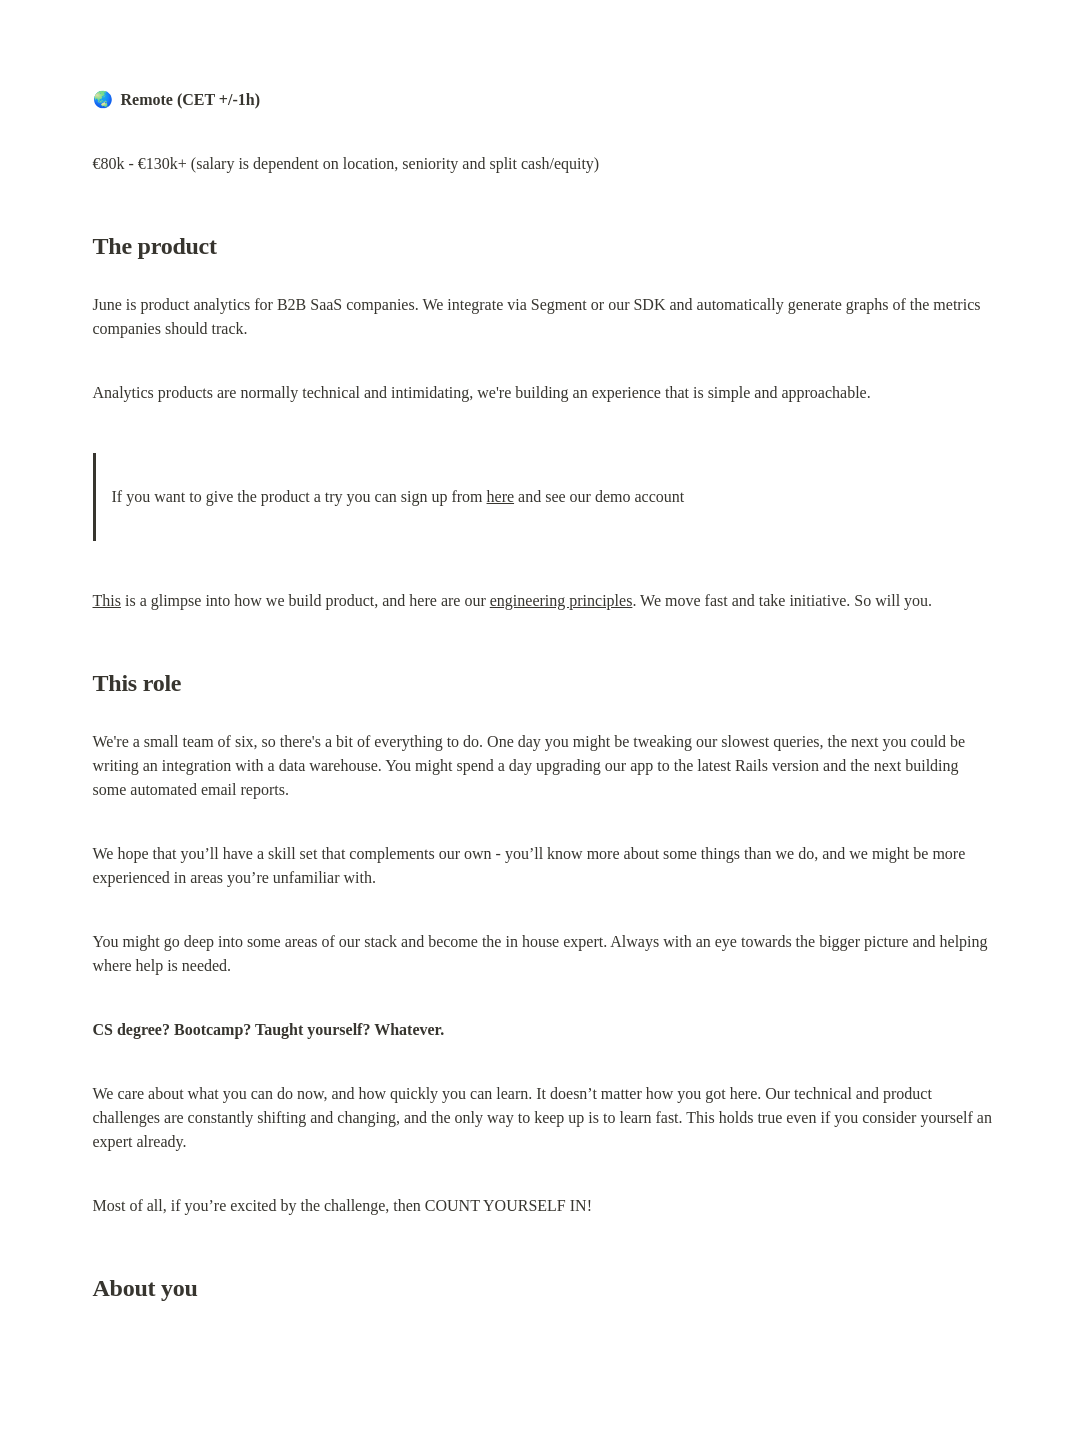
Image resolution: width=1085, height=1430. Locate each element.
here (501, 496)
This (107, 600)
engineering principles (561, 600)
